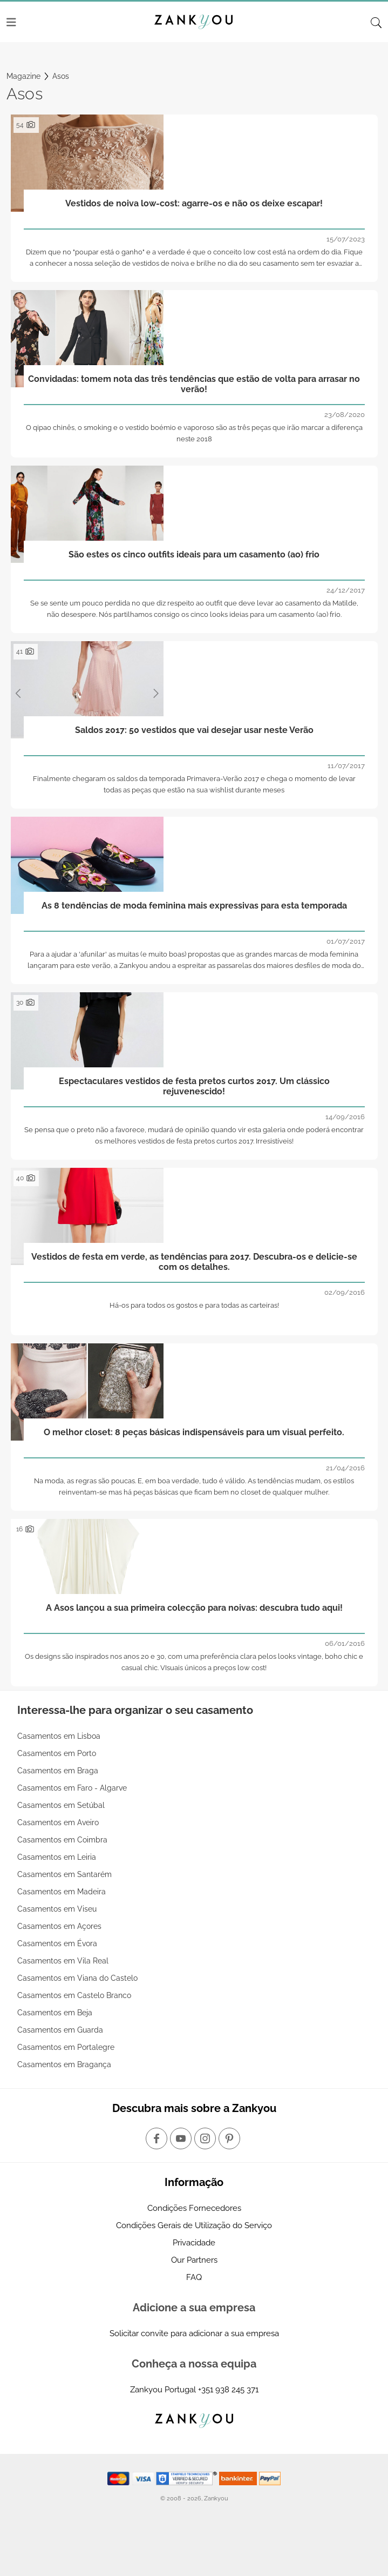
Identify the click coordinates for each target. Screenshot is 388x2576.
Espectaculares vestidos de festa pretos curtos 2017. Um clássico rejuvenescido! (194, 1086)
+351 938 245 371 (228, 2390)
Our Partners (194, 2260)
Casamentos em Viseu (57, 1909)
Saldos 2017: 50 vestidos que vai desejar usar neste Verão (194, 730)
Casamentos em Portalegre (65, 2047)
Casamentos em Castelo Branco (74, 1995)
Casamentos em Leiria (56, 1857)
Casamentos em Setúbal (61, 1805)
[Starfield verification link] (188, 2478)
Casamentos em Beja (54, 2012)
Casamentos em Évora (57, 1943)
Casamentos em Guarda (60, 2030)
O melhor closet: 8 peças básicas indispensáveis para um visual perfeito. (194, 1432)
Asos (60, 76)
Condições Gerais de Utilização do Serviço (194, 2225)
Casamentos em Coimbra (62, 1839)
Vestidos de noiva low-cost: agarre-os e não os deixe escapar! (194, 203)
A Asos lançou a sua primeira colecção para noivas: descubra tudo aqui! (194, 1608)
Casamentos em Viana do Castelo (77, 1978)
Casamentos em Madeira (61, 1891)
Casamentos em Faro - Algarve (72, 1788)
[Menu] (11, 22)
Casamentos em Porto (56, 1753)
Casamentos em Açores (59, 1926)
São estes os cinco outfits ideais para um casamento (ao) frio (194, 554)
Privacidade (194, 2243)
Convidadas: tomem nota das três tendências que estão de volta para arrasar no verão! (194, 384)
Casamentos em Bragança (64, 2064)
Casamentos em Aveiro (58, 1822)
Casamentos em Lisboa (58, 1736)
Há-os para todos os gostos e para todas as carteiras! (194, 1305)
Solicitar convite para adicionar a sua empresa (194, 2333)
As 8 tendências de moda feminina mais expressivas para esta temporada (194, 905)
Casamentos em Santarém (64, 1874)
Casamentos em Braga (57, 1770)
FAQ (194, 2277)
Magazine (23, 76)
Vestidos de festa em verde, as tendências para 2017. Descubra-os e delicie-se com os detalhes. (194, 1262)
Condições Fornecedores (194, 2208)
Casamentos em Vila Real (62, 1960)
